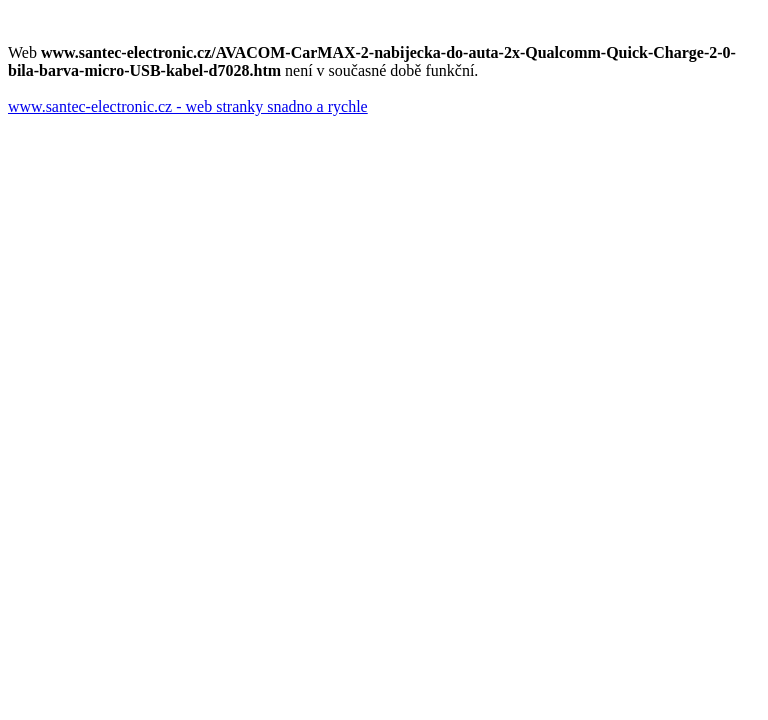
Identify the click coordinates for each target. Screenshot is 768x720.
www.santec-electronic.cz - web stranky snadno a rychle (188, 106)
